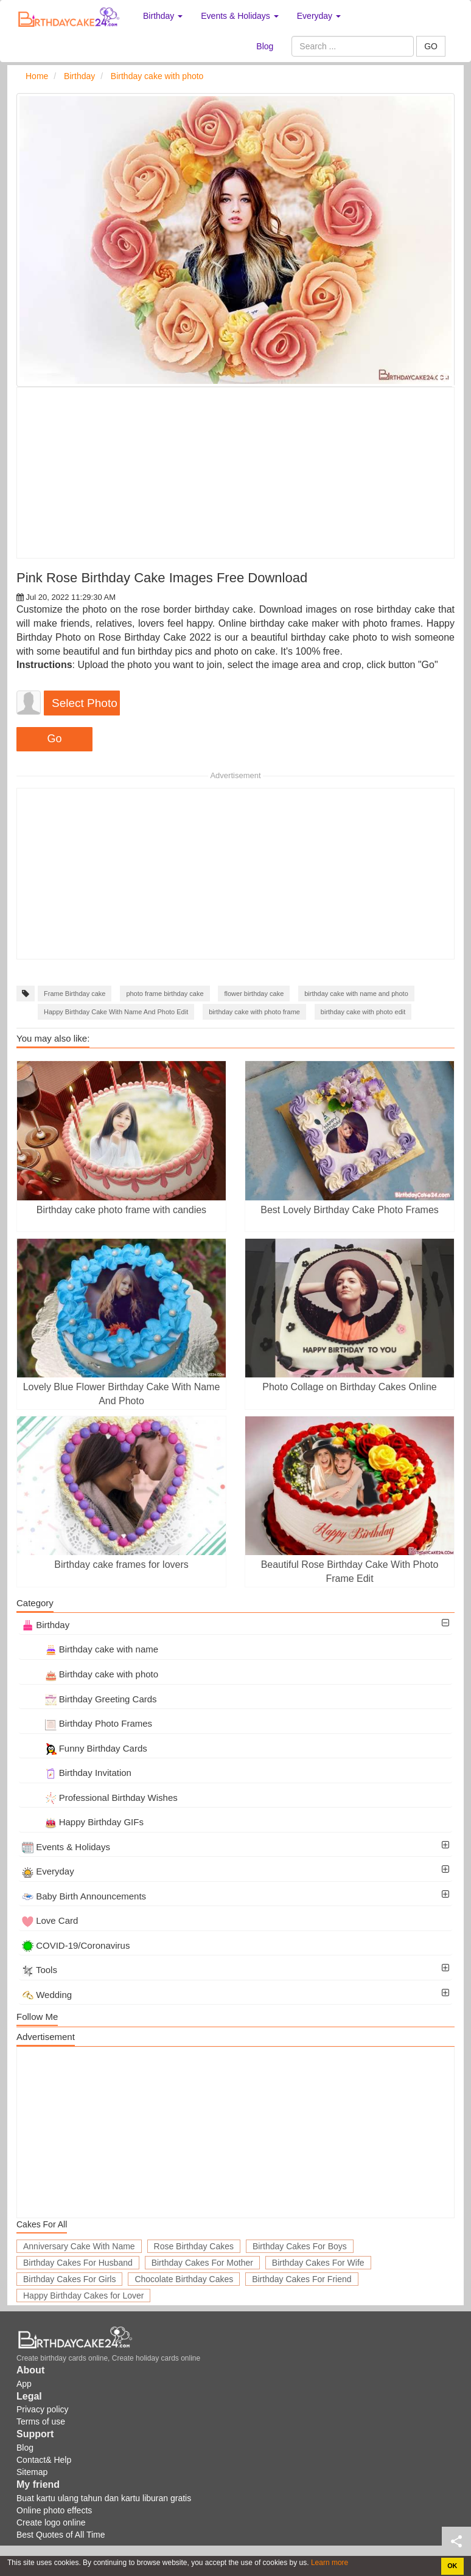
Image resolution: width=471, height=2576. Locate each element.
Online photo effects (54, 2510)
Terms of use (40, 2421)
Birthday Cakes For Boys (300, 2246)
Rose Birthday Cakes (194, 2246)
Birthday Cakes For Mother (202, 2263)
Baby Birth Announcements (84, 1896)
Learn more (329, 2562)
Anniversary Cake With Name (79, 2246)
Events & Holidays (66, 1847)
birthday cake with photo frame (254, 1011)
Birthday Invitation (76, 1772)
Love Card (50, 1920)
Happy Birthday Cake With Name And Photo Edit (116, 1011)
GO (431, 46)
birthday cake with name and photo (356, 993)
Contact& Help (43, 2460)
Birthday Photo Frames (87, 1723)
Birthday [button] (163, 16)
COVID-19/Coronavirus (76, 1945)
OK (452, 2565)
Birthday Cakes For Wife (318, 2263)
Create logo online (51, 2522)
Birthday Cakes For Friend (301, 2279)
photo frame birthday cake (164, 993)
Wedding (47, 1994)
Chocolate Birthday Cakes (183, 2279)
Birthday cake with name (90, 1649)
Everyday (48, 1871)
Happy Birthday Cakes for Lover (83, 2295)
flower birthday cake (254, 993)
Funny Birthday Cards (84, 1748)
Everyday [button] (319, 16)
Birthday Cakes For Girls (69, 2279)
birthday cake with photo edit (363, 1011)
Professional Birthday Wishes (100, 1797)
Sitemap (31, 2472)
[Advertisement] (235, 473)
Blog (264, 46)
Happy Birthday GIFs (83, 1822)
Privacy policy (42, 2409)
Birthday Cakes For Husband (78, 2263)
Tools (39, 1970)
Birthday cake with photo (90, 1674)
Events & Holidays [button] (240, 16)
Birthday (45, 1625)
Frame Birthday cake (74, 993)
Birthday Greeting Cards (89, 1699)
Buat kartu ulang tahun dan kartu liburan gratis (103, 2498)
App (24, 2384)
